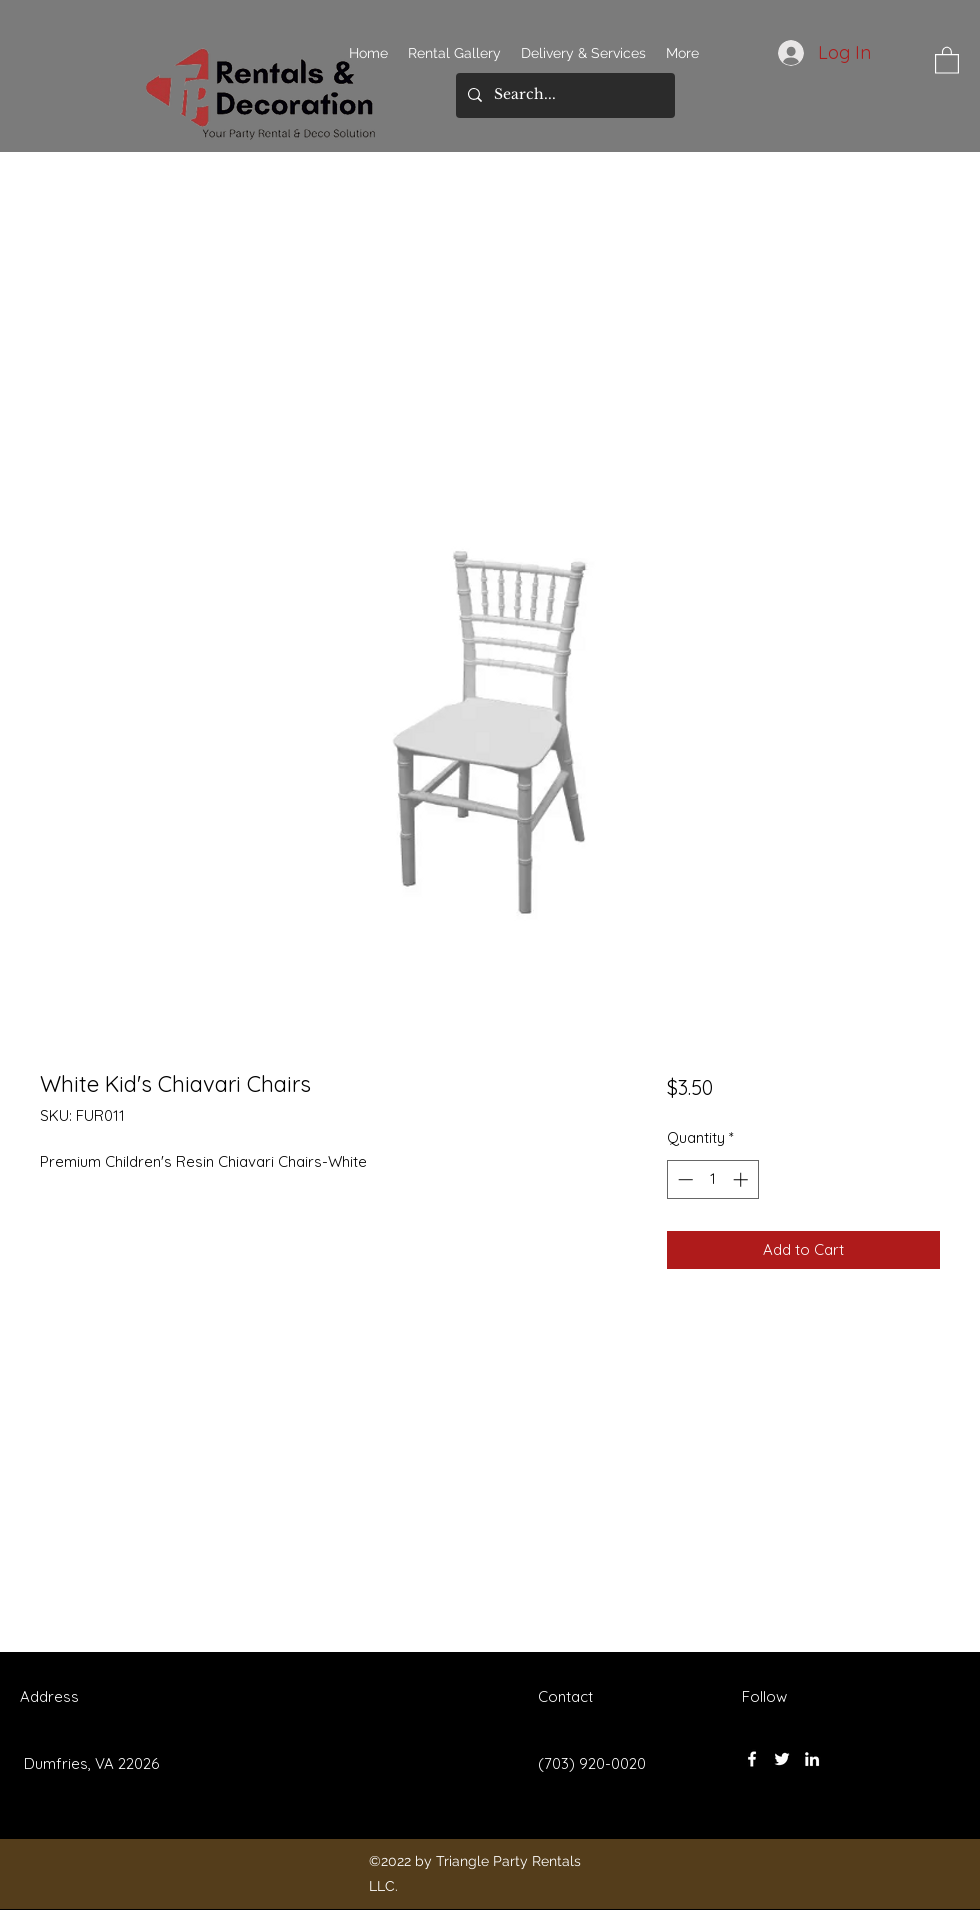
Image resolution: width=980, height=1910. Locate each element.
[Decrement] (683, 1179)
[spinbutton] (712, 1179)
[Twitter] (782, 1759)
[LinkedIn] (812, 1759)
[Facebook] (752, 1759)
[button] (947, 59)
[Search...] (563, 95)
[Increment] (742, 1179)
